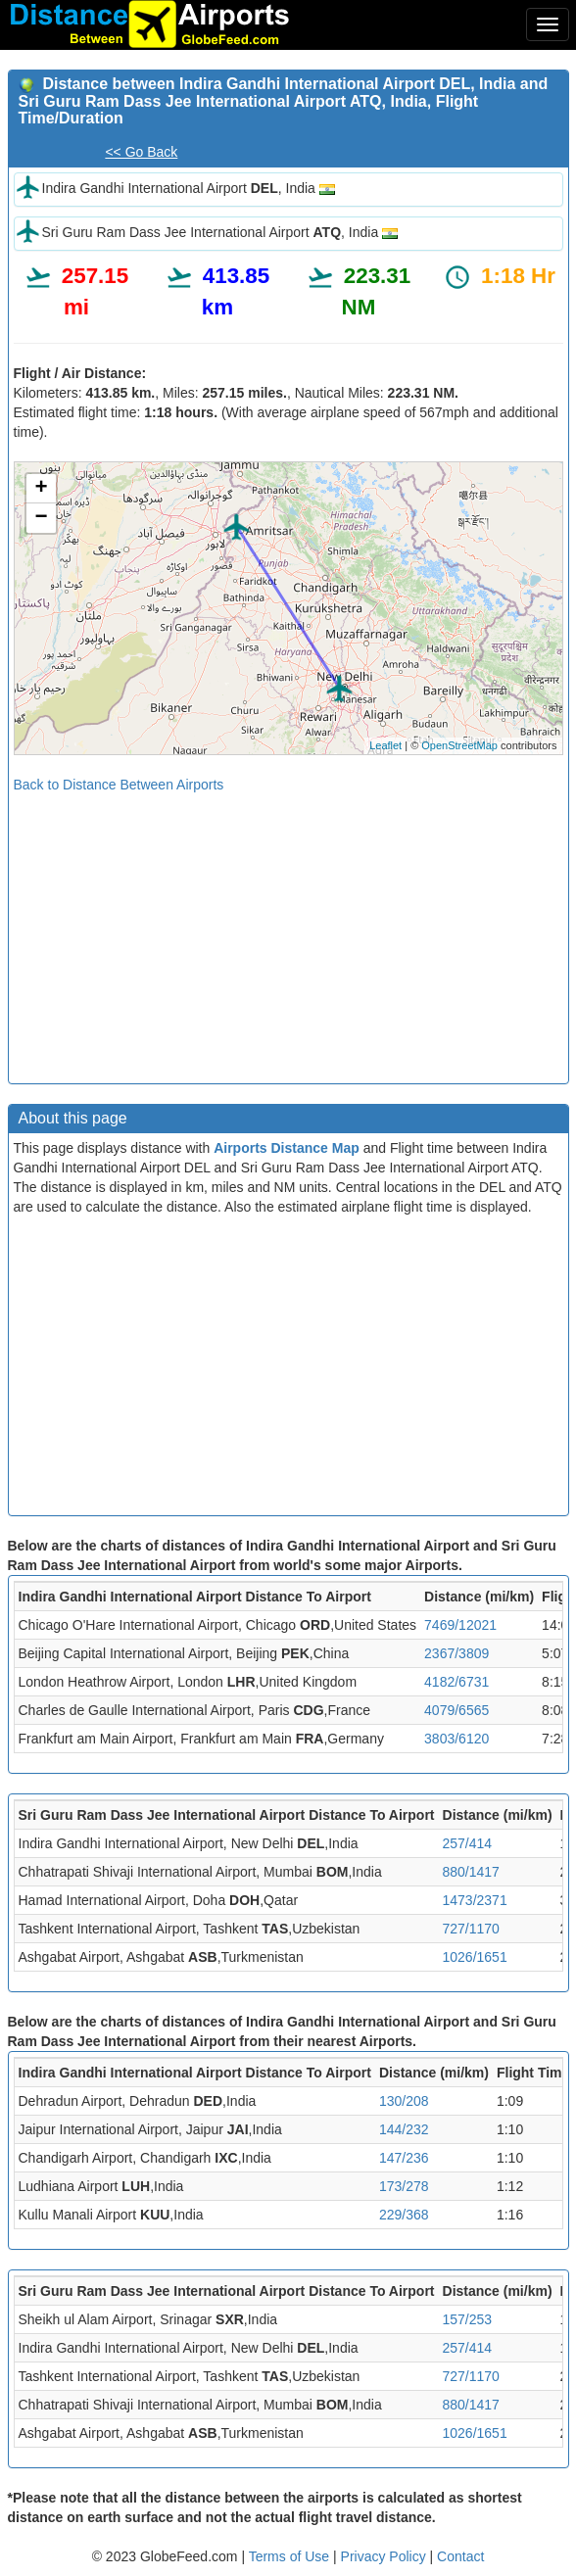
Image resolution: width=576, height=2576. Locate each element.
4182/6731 (456, 1682)
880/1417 (471, 1872)
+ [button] (40, 488)
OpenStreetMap (459, 745)
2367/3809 (456, 1653)
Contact (460, 2556)
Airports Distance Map (287, 1148)
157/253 (468, 2319)
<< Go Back (141, 152)
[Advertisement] (288, 931)
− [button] (40, 518)
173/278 (404, 2186)
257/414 (468, 1843)
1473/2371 (475, 1900)
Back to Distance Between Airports (119, 784)
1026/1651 (475, 1957)
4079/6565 (456, 1710)
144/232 (404, 2129)
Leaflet (385, 745)
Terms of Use (291, 2556)
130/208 (404, 2101)
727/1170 (471, 1928)
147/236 (404, 2158)
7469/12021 (460, 1625)
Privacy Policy (385, 2556)
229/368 (404, 2214)
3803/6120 (456, 1738)
